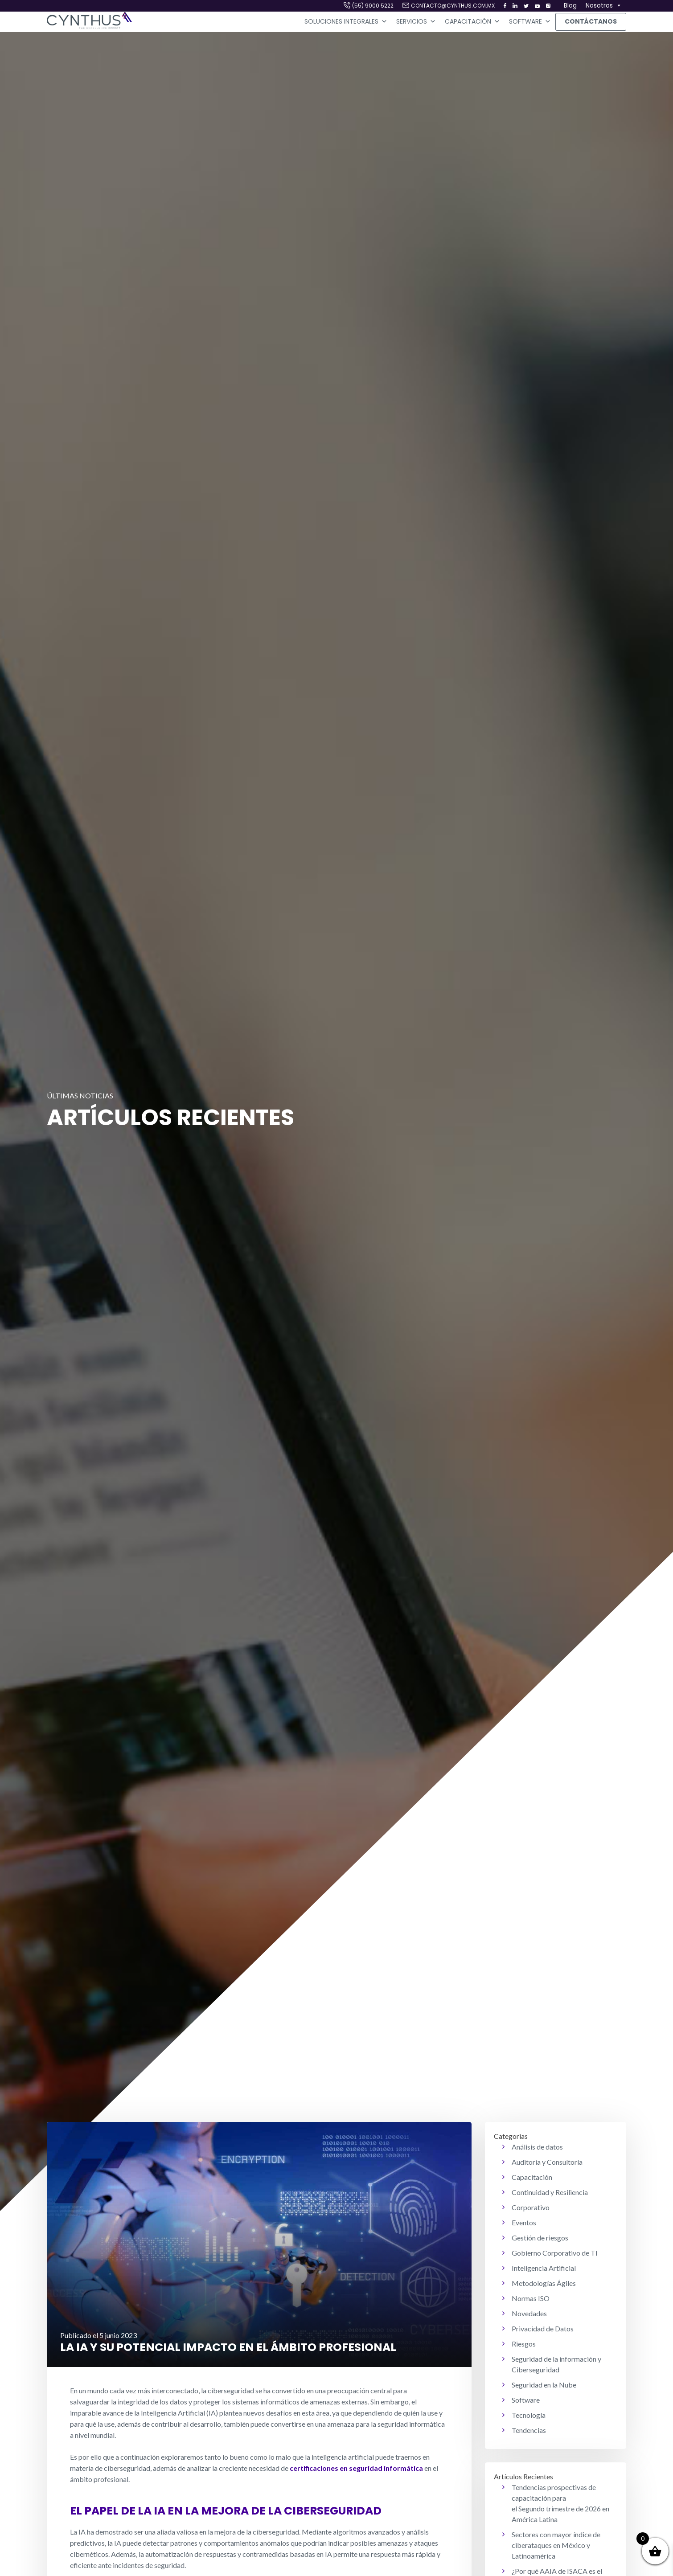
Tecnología (529, 2415)
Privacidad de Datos (543, 2328)
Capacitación (472, 21)
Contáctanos (591, 21)
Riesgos (524, 2343)
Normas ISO (531, 2298)
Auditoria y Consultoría (547, 2162)
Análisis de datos (537, 2146)
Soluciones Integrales (345, 21)
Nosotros (604, 6)
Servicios (416, 21)
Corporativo (531, 2207)
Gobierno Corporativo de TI (555, 2252)
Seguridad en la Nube (544, 2384)
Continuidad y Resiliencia (550, 2192)
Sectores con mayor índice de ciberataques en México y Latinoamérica (556, 2545)
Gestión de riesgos (540, 2237)
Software (530, 21)
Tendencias (529, 2430)
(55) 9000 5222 (373, 5)
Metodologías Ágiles (544, 2283)
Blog (570, 5)
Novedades (529, 2313)
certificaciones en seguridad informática (356, 2468)
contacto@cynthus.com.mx (453, 5)
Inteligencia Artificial (544, 2268)
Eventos (524, 2222)
